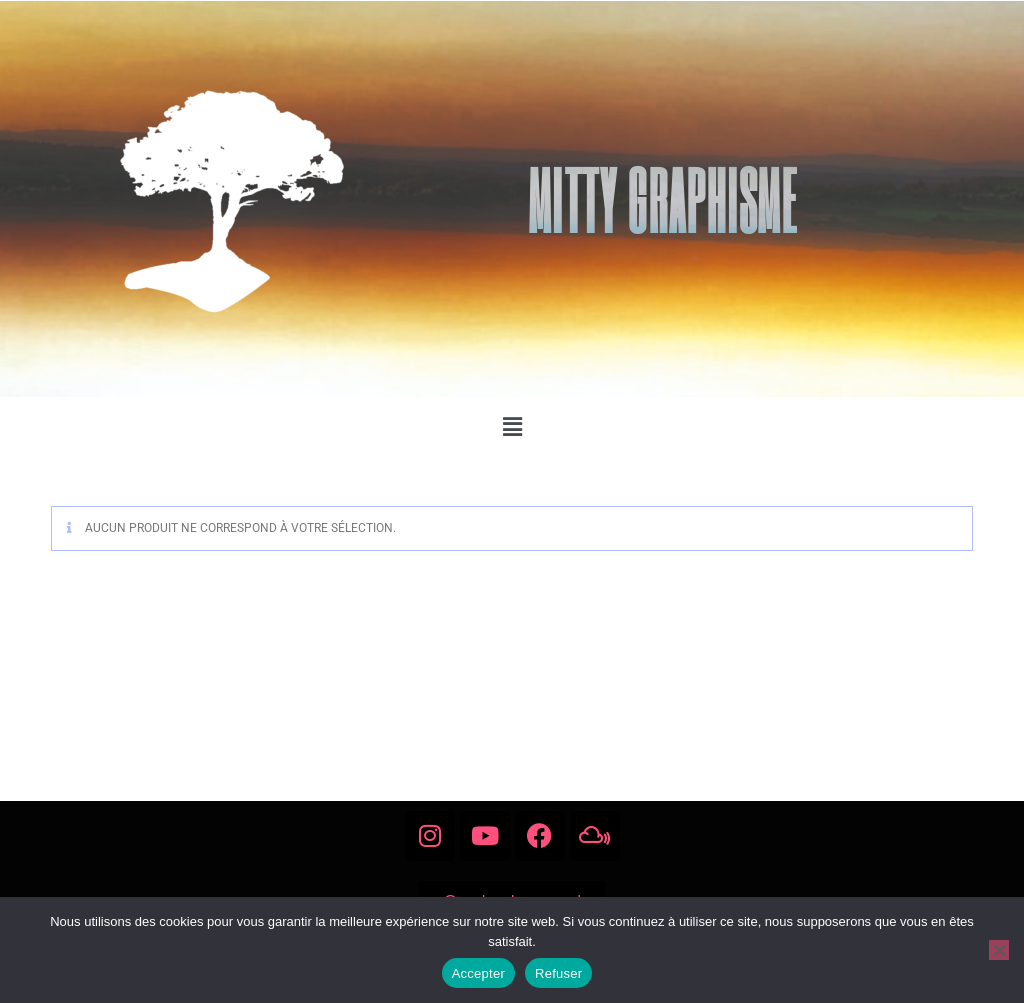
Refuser (558, 973)
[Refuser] (999, 950)
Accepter (478, 973)
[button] (512, 427)
